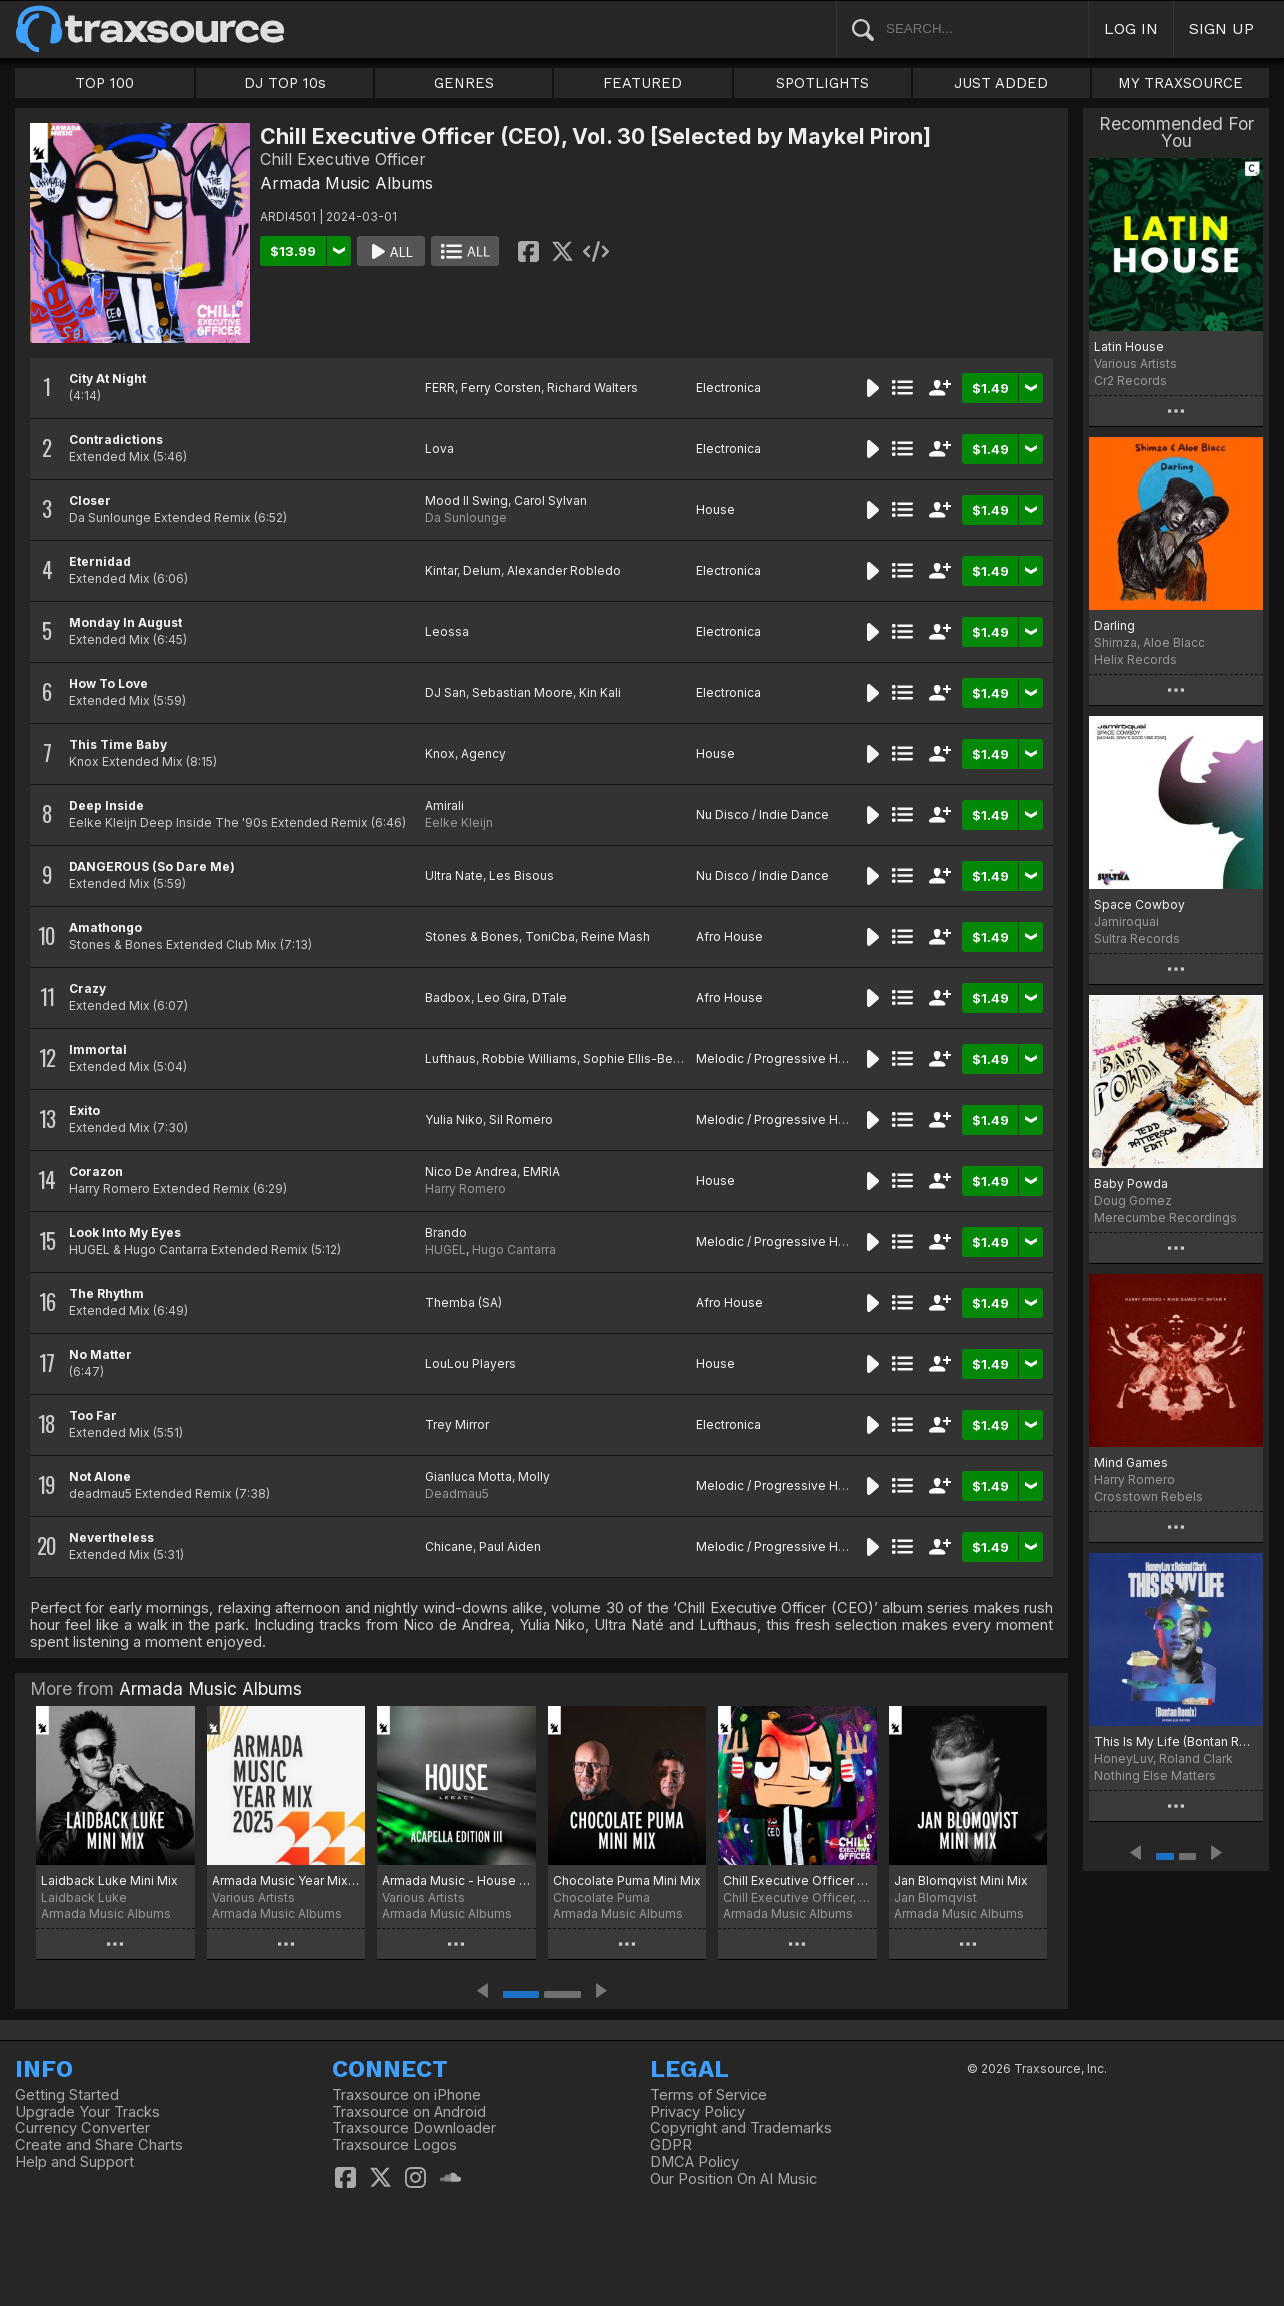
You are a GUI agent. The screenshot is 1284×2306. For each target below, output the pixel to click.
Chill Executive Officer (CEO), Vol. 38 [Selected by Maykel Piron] (797, 1880)
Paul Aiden (510, 1546)
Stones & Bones (472, 936)
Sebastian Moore (522, 692)
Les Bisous (521, 875)
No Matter (100, 1354)
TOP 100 (104, 83)
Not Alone (100, 1476)
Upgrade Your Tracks (87, 2112)
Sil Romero (521, 1119)
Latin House (1129, 346)
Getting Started (67, 2095)
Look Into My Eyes (125, 1232)
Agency (483, 753)
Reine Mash (615, 936)
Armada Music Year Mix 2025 (286, 1880)
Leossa (447, 631)
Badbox (448, 997)
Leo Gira (501, 997)
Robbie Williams (529, 1058)
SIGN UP (1221, 28)
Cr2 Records (1130, 380)
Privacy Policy (697, 2112)
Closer (90, 500)
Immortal (98, 1049)
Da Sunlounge (466, 517)
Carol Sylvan (550, 500)
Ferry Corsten (501, 387)
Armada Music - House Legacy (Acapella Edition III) (456, 1880)
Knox (440, 753)
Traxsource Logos (394, 2145)
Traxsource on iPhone (406, 2095)
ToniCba (550, 936)
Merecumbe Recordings (1165, 1217)
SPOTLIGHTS (822, 83)
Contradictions (116, 439)
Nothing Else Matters (1155, 1775)
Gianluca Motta (468, 1476)
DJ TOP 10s (285, 83)
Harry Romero (465, 1188)
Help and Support (74, 2162)
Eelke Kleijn (459, 822)
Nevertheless (111, 1537)
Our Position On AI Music (733, 2179)
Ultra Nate (454, 875)
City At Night (107, 378)
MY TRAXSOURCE (1180, 83)
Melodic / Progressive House (782, 1058)
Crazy (87, 988)
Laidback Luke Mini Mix (109, 1880)
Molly (534, 1476)
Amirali (444, 805)
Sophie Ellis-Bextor (639, 1058)
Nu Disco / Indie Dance (762, 814)
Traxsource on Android (409, 2112)
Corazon (96, 1171)
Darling (1114, 625)
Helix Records (1135, 659)
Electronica (728, 387)
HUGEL (445, 1249)
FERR (440, 387)
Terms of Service (708, 2095)
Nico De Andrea (471, 1171)
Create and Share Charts (99, 2145)
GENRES (464, 83)
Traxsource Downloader (414, 2128)
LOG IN (1131, 28)
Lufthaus (450, 1058)
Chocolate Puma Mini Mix (627, 1880)
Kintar (441, 570)
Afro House (729, 936)
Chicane (449, 1546)
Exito (84, 1110)
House (715, 509)
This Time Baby (118, 744)
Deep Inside (106, 805)
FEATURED (642, 83)
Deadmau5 (457, 1493)
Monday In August (125, 622)
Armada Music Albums (346, 183)
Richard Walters (592, 387)
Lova (439, 448)
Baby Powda (1131, 1183)
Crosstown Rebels (1148, 1496)
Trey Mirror (457, 1424)
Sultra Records (1137, 938)
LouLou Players (470, 1363)
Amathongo (105, 927)
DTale (549, 997)
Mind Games (1131, 1462)
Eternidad (100, 561)
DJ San (445, 692)
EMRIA (541, 1171)
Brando (446, 1232)
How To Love (108, 683)
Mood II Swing (466, 500)
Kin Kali (600, 692)
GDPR (671, 2145)
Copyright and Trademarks (741, 2128)
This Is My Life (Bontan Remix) (1176, 1741)
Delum (482, 570)
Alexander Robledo (564, 570)
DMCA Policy (694, 2162)
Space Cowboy (1139, 904)
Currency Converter (82, 2128)
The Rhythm (106, 1293)
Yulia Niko (454, 1119)
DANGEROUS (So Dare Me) (152, 866)
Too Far (93, 1415)
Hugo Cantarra (514, 1249)
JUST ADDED (1001, 83)
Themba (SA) (463, 1302)
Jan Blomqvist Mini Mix (961, 1880)
